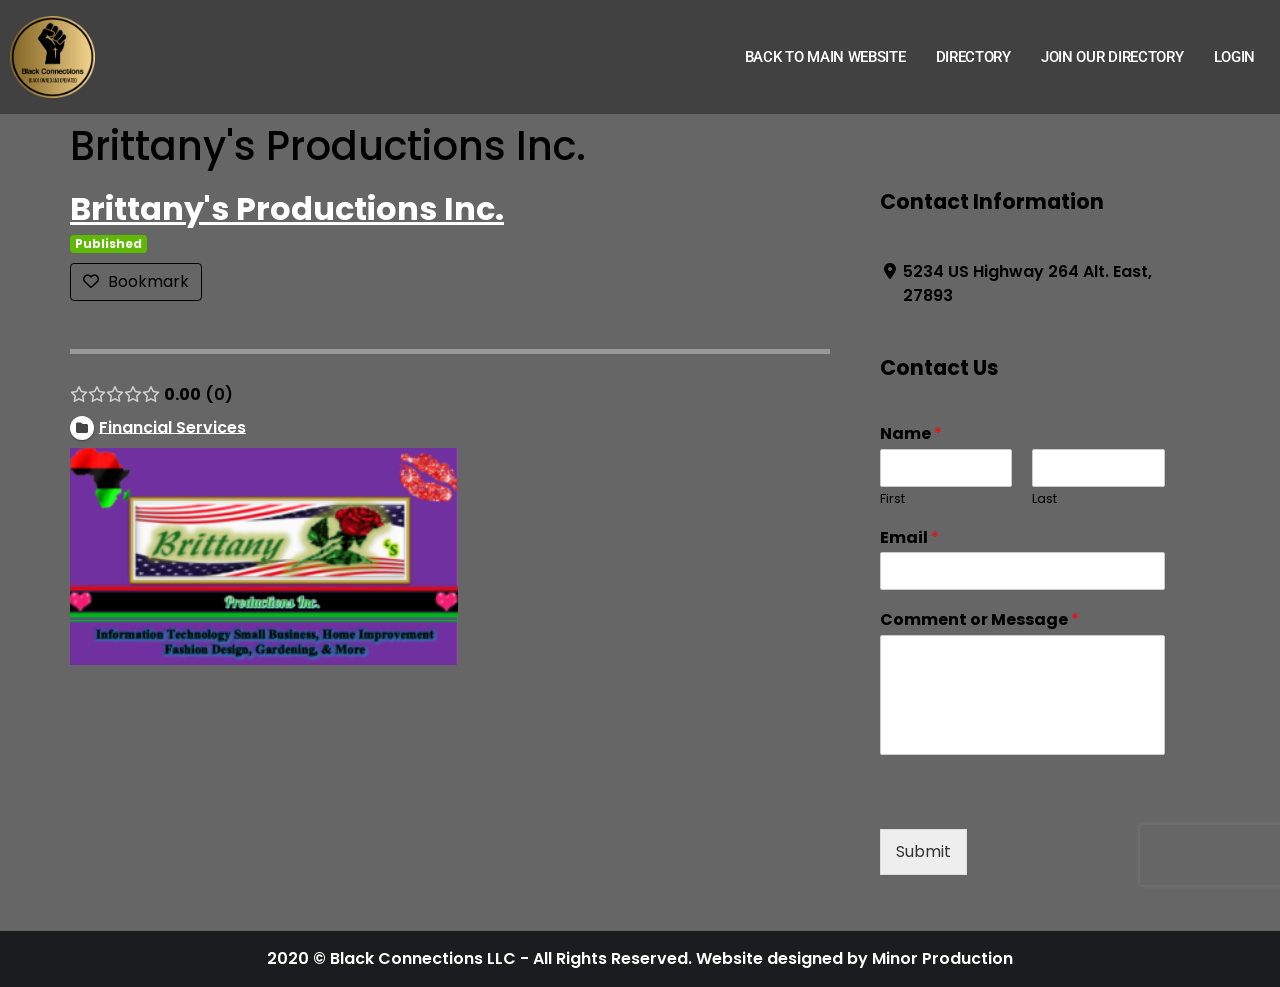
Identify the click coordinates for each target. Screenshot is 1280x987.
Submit (923, 851)
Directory (973, 57)
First (892, 499)
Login (1235, 57)
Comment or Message (979, 620)
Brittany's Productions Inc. (287, 208)
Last (1044, 499)
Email (909, 538)
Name (911, 434)
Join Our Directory (1112, 57)
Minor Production (942, 958)
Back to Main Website (825, 57)
